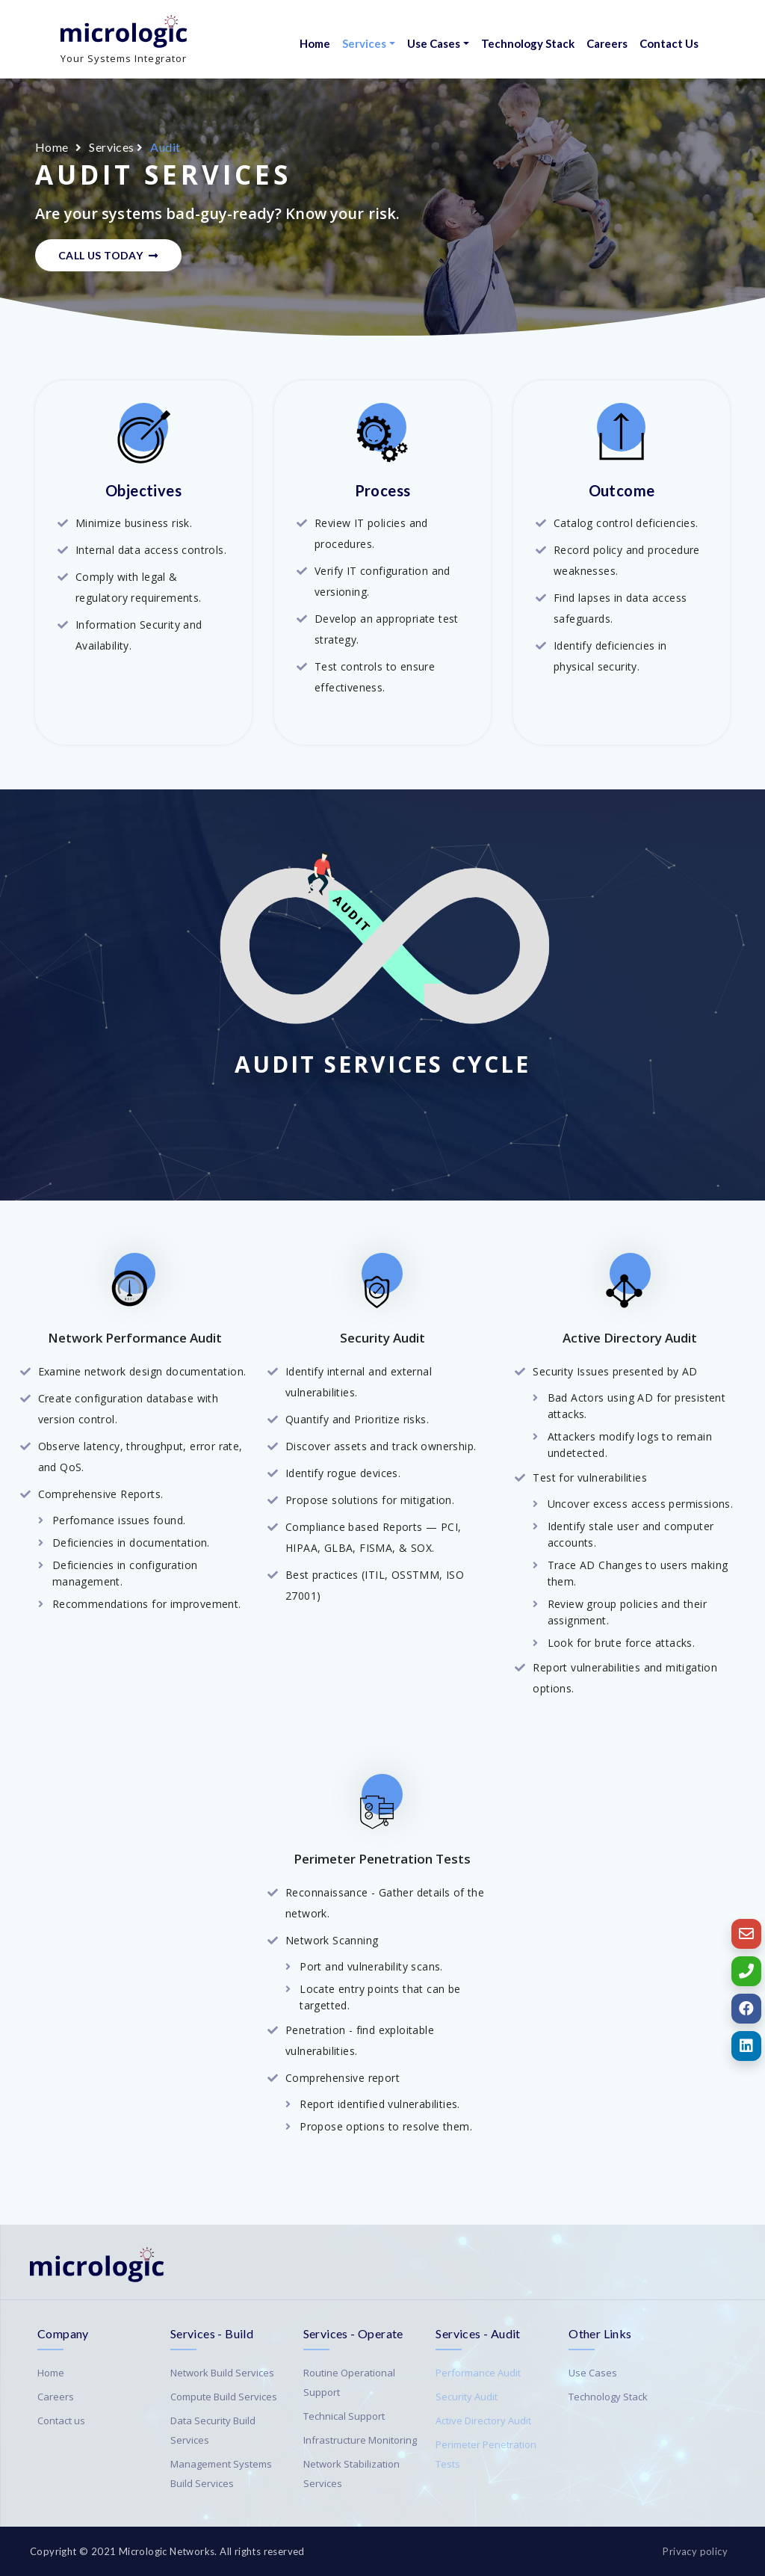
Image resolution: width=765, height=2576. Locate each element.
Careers (607, 43)
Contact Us (669, 43)
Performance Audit (478, 2372)
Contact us (61, 2420)
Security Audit (467, 2396)
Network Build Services (222, 2372)
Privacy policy (695, 2551)
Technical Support (344, 2416)
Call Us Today (108, 255)
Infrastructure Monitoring (360, 2440)
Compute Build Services (223, 2396)
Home (315, 43)
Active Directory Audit (483, 2420)
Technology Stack (527, 43)
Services (364, 43)
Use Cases (433, 43)
